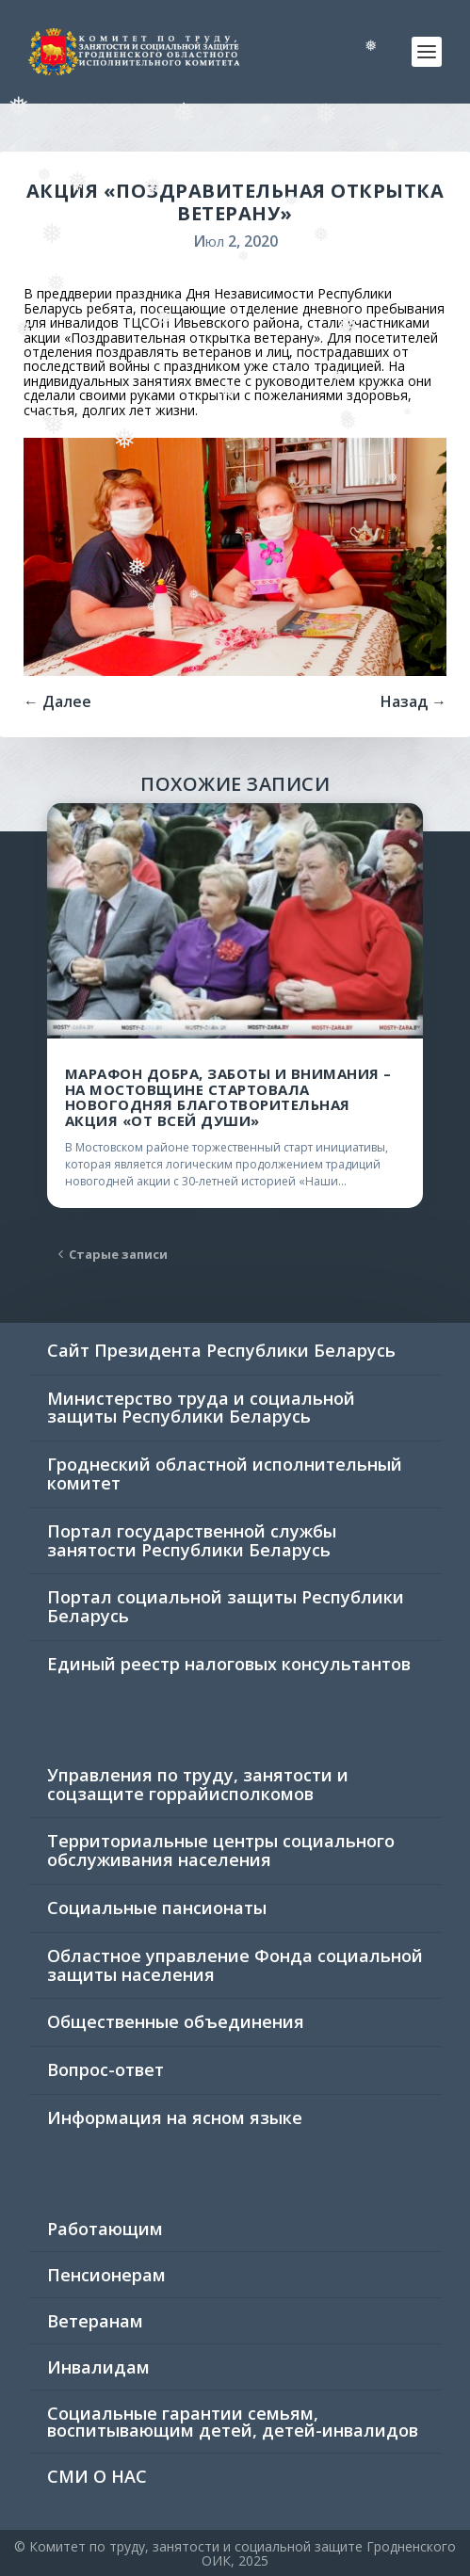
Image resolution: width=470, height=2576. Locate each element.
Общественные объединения (175, 2021)
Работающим (105, 2228)
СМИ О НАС (97, 2476)
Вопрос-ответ (105, 2069)
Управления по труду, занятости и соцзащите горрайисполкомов (197, 1784)
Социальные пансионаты (157, 1907)
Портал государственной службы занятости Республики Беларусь (191, 1540)
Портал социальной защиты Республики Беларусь (225, 1606)
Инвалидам (98, 2367)
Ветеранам (95, 2320)
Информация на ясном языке (174, 2117)
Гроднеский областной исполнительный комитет (224, 1473)
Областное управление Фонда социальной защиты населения (235, 1965)
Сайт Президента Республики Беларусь (221, 1350)
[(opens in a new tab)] (235, 920)
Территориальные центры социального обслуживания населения (221, 1850)
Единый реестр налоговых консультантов (229, 1663)
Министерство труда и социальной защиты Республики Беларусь (201, 1407)
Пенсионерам (106, 2274)
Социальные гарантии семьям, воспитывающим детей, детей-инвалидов (232, 2422)
